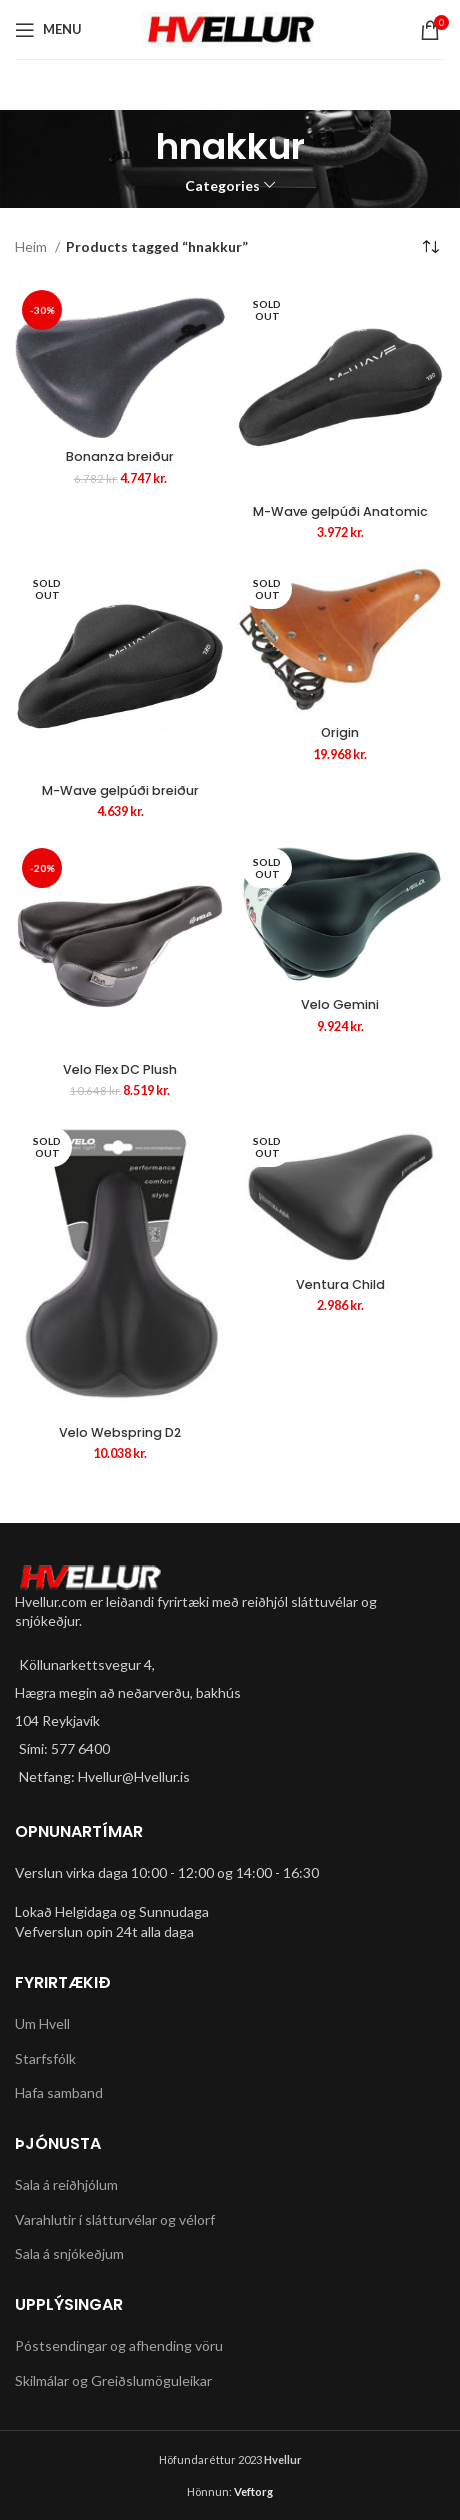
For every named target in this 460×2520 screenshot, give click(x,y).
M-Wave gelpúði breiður (120, 790)
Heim (32, 246)
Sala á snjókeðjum (69, 2253)
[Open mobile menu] (48, 30)
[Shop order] (430, 248)
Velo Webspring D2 (120, 1432)
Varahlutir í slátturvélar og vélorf (115, 2219)
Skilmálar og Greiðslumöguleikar (113, 2380)
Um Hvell (42, 2023)
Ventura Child (340, 1284)
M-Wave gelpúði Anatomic (340, 511)
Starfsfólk (45, 2058)
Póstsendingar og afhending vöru (119, 2345)
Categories (222, 186)
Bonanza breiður (120, 456)
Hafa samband (59, 2092)
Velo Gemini (340, 1004)
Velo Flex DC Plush (120, 1069)
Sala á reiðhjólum (66, 2184)
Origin (340, 732)
